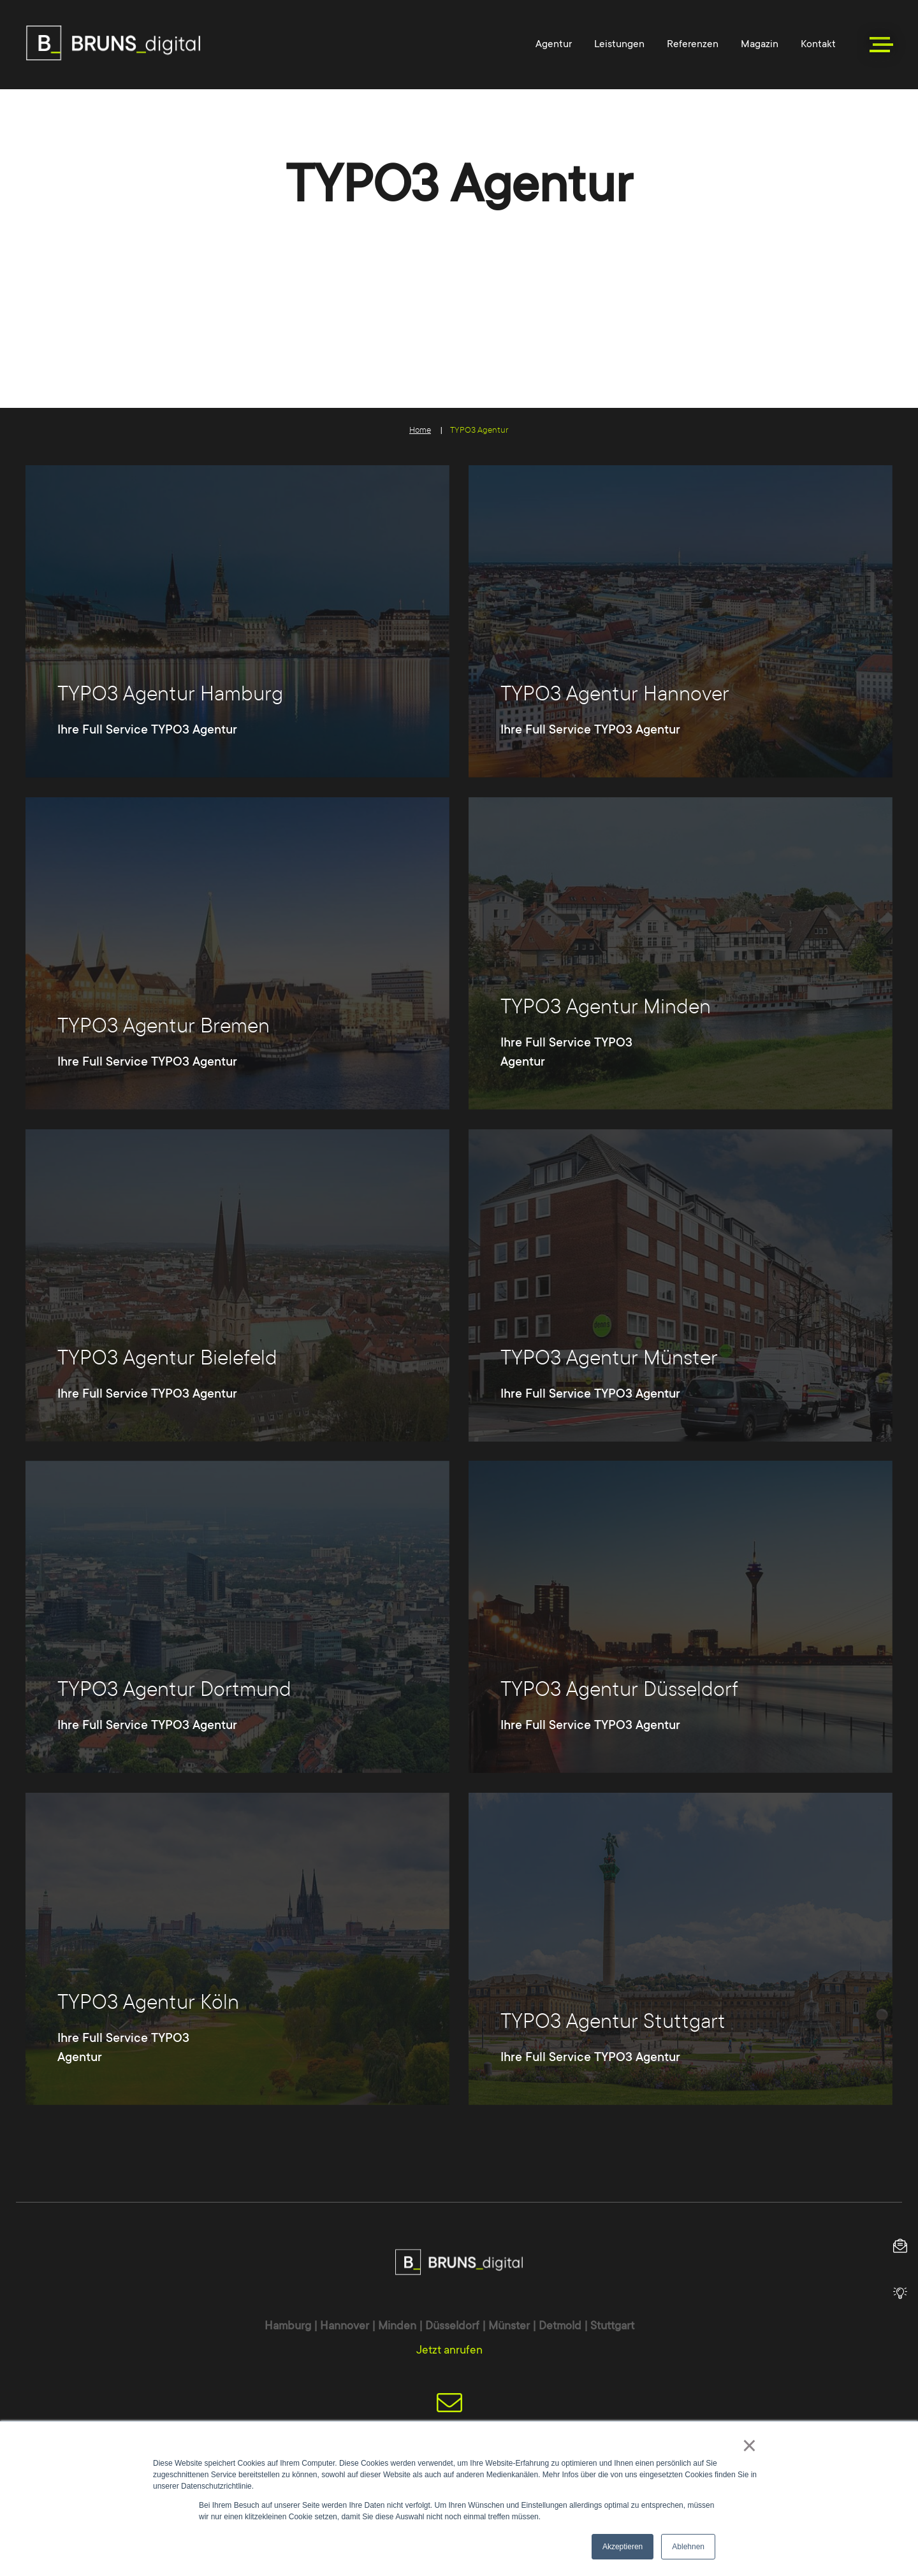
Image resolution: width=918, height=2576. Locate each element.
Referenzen (692, 44)
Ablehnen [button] (688, 2546)
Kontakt (818, 44)
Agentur (554, 44)
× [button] (749, 2445)
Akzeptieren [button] (622, 2546)
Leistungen (619, 44)
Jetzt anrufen (449, 2349)
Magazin (759, 44)
